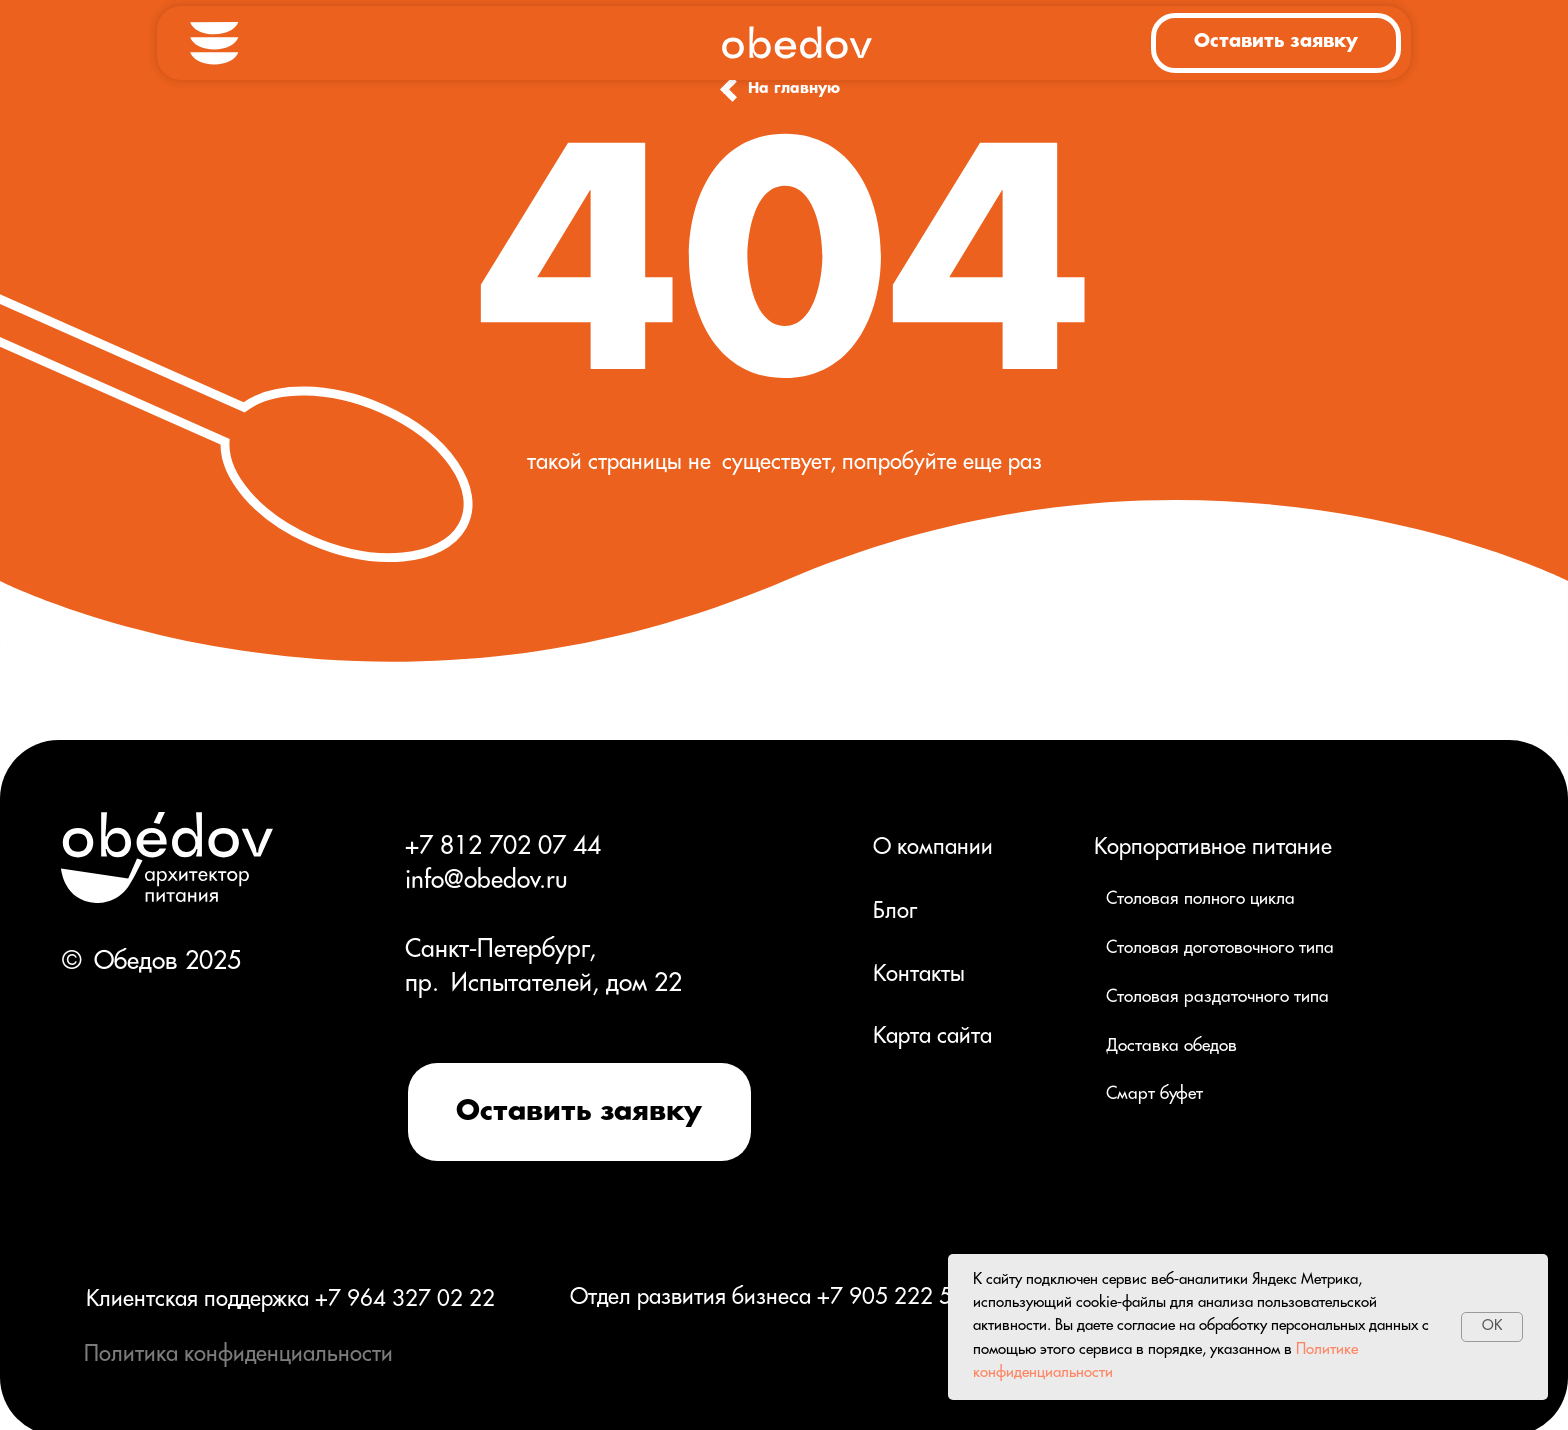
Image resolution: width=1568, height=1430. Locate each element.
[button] (1276, 43)
